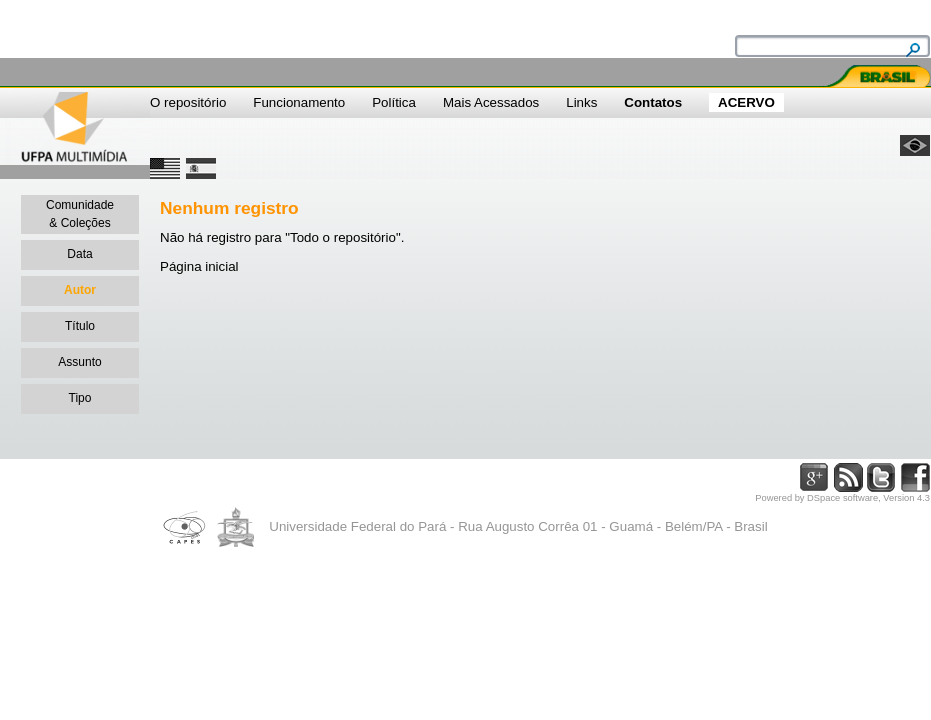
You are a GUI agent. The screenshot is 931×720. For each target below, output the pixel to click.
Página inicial (199, 266)
